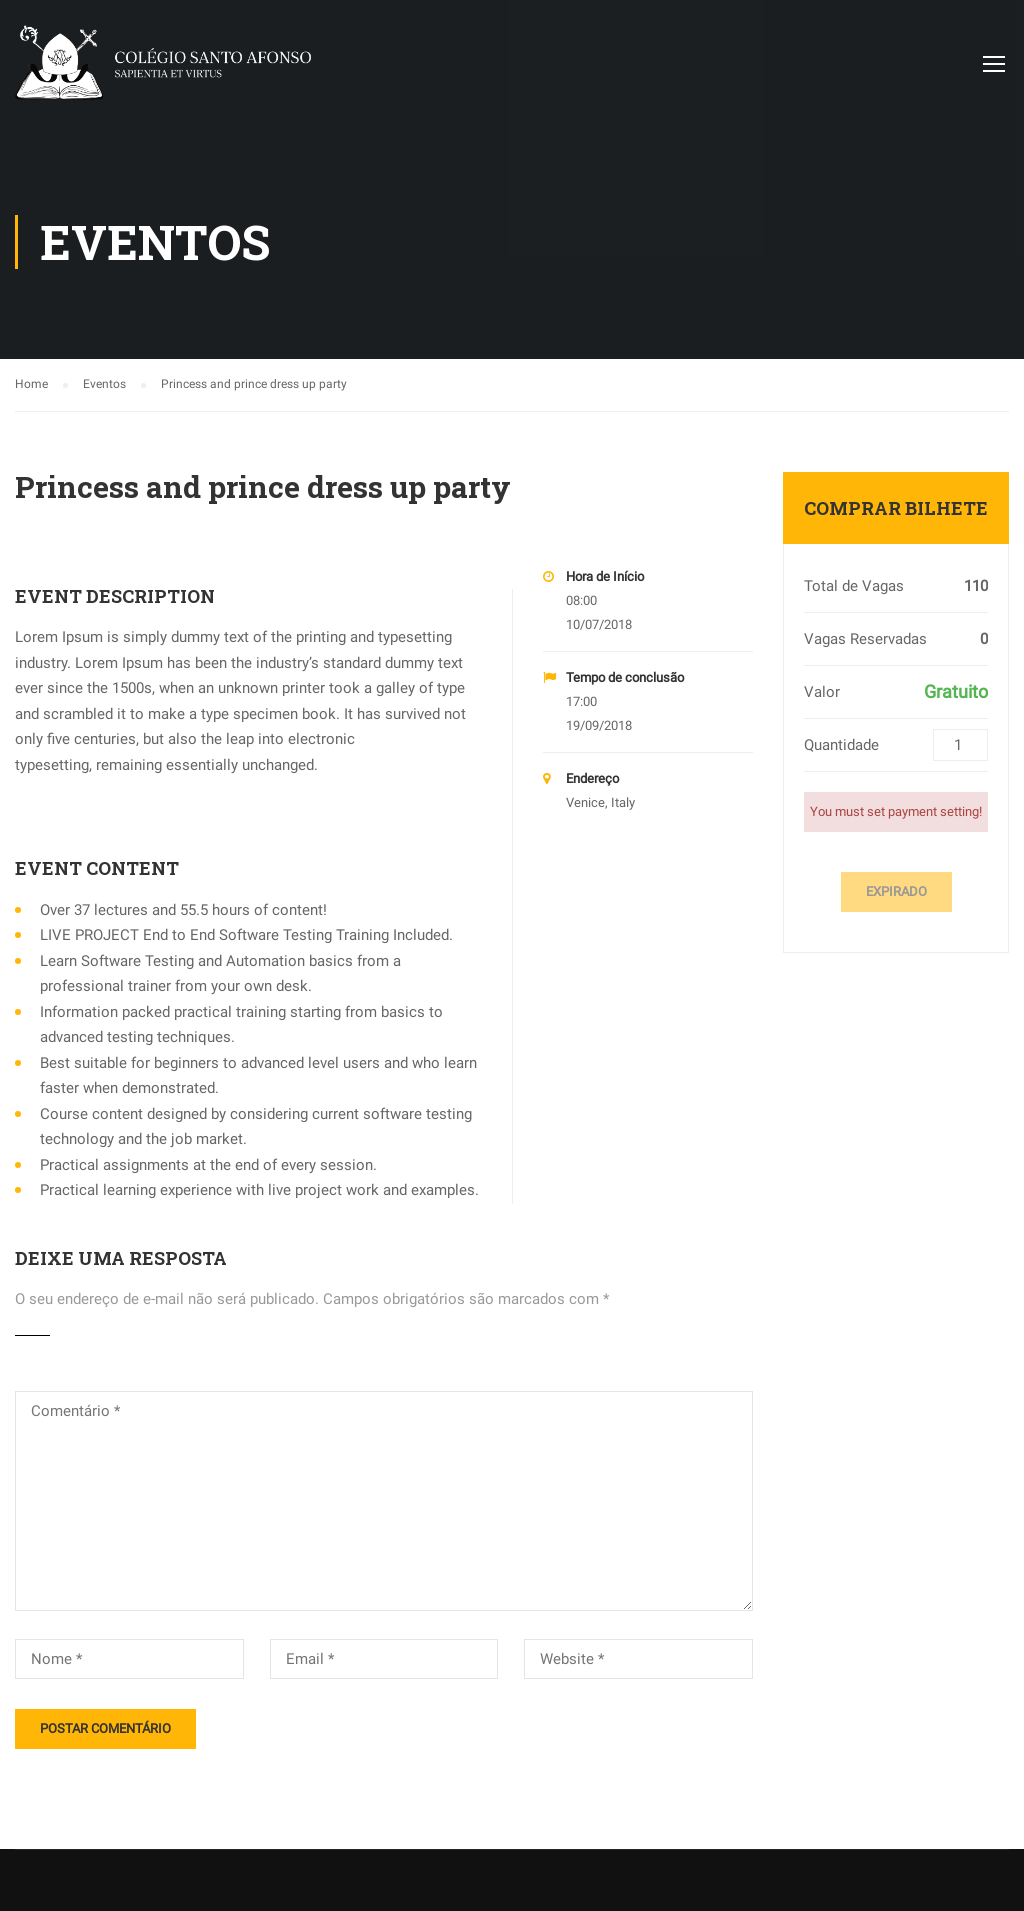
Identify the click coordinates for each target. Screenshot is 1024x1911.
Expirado (896, 891)
